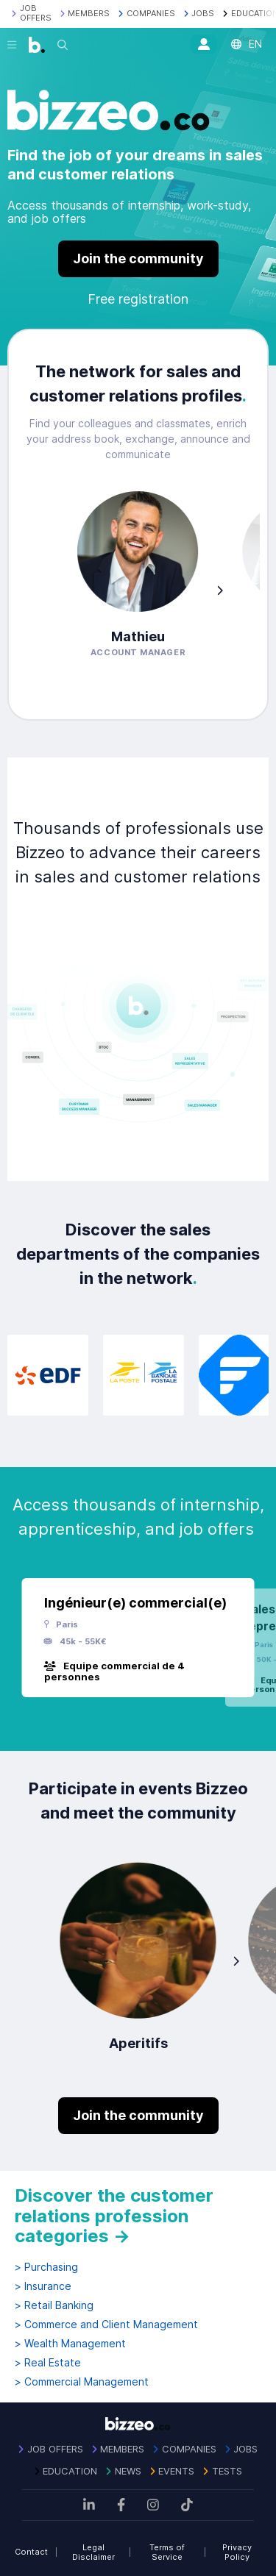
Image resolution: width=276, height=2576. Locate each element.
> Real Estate (48, 2363)
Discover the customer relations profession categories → (114, 2216)
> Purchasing (46, 2267)
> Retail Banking (54, 2305)
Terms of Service (167, 2552)
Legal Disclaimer (93, 2552)
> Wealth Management (70, 2344)
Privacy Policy (237, 2552)
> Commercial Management (82, 2382)
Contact (31, 2552)
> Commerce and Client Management (106, 2324)
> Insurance (43, 2286)
